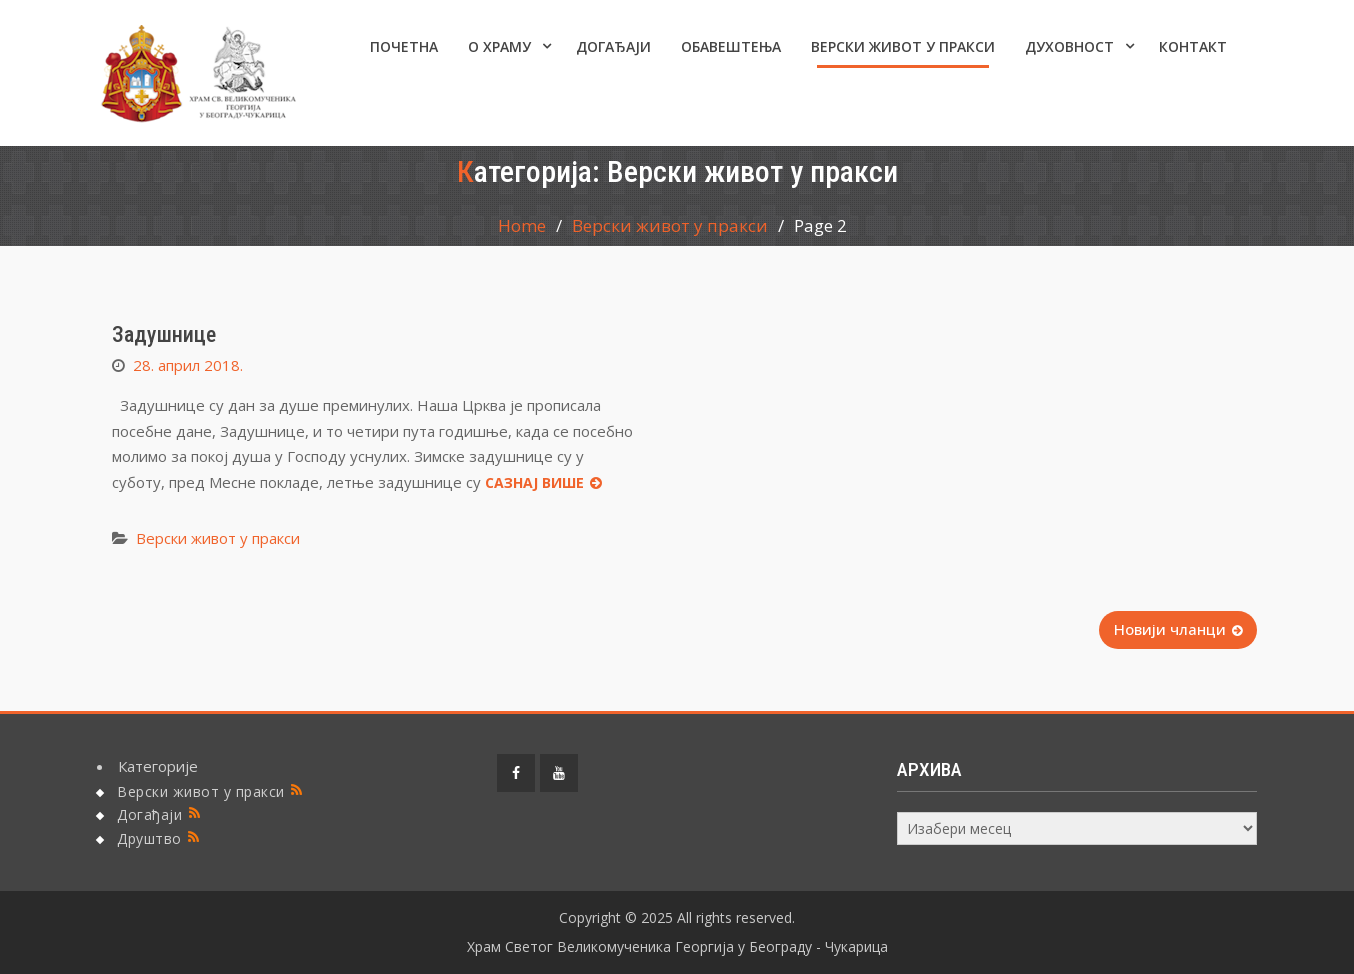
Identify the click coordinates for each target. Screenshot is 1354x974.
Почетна (404, 46)
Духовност (1069, 46)
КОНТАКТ (1193, 46)
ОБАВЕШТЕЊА (731, 46)
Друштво (149, 838)
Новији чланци (1170, 629)
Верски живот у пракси (903, 46)
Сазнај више (534, 482)
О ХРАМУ (499, 46)
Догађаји (613, 46)
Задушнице (164, 334)
